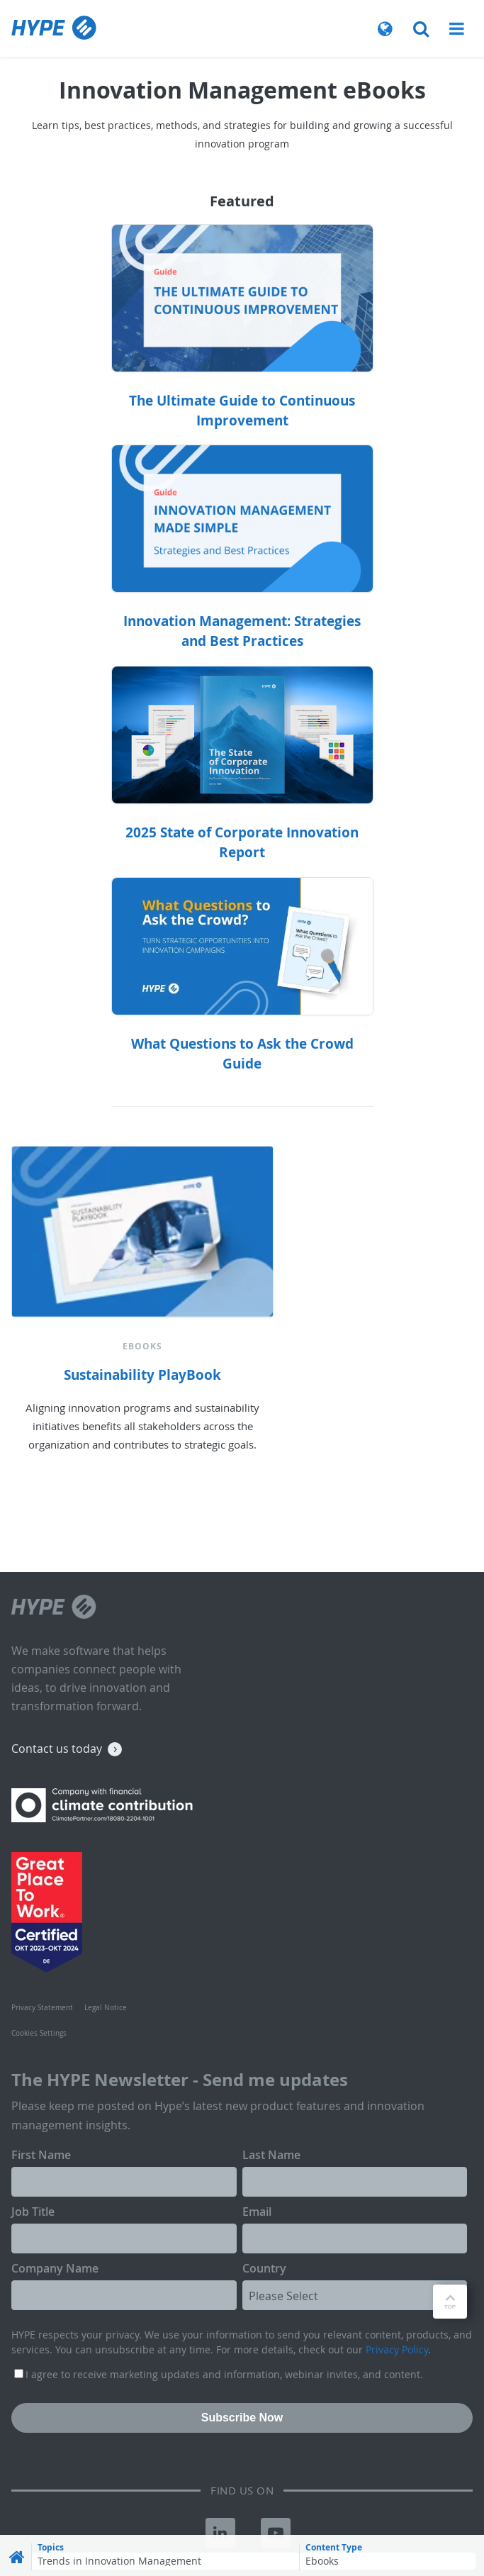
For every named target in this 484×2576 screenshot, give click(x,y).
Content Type (333, 2547)
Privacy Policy (397, 2349)
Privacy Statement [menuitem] (42, 2007)
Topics (51, 2547)
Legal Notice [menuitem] (105, 2007)
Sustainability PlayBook (142, 1375)
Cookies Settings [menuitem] (39, 2033)
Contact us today (56, 1748)
